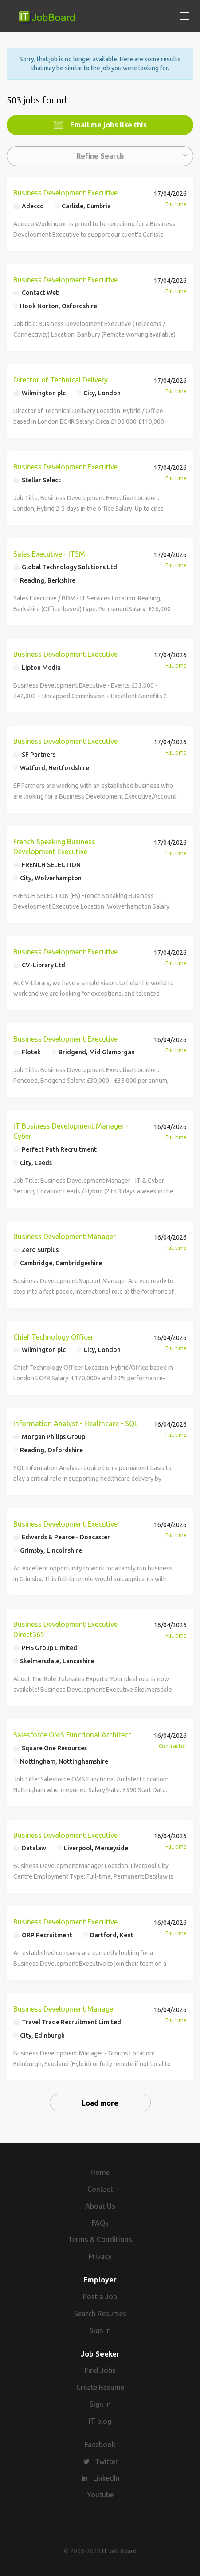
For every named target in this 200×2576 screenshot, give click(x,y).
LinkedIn (106, 2478)
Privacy (100, 2256)
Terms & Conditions (100, 2239)
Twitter (106, 2461)
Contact (100, 2189)
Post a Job (100, 2297)
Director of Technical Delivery (60, 380)
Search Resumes (100, 2314)
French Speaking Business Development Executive (54, 847)
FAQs (100, 2223)
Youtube (100, 2495)
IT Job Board (119, 2551)
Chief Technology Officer (53, 1337)
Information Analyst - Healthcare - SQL (75, 1423)
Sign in (100, 2330)
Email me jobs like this (107, 125)
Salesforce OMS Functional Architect (72, 1735)
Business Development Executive (65, 193)
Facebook (100, 2445)
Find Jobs (100, 2370)
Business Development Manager (64, 1236)
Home (100, 2172)
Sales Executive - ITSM (49, 554)
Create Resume (100, 2387)
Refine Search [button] (100, 156)
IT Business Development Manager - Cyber (71, 1131)
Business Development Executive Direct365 (65, 1629)
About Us (100, 2206)
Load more (100, 2103)
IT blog (100, 2421)
